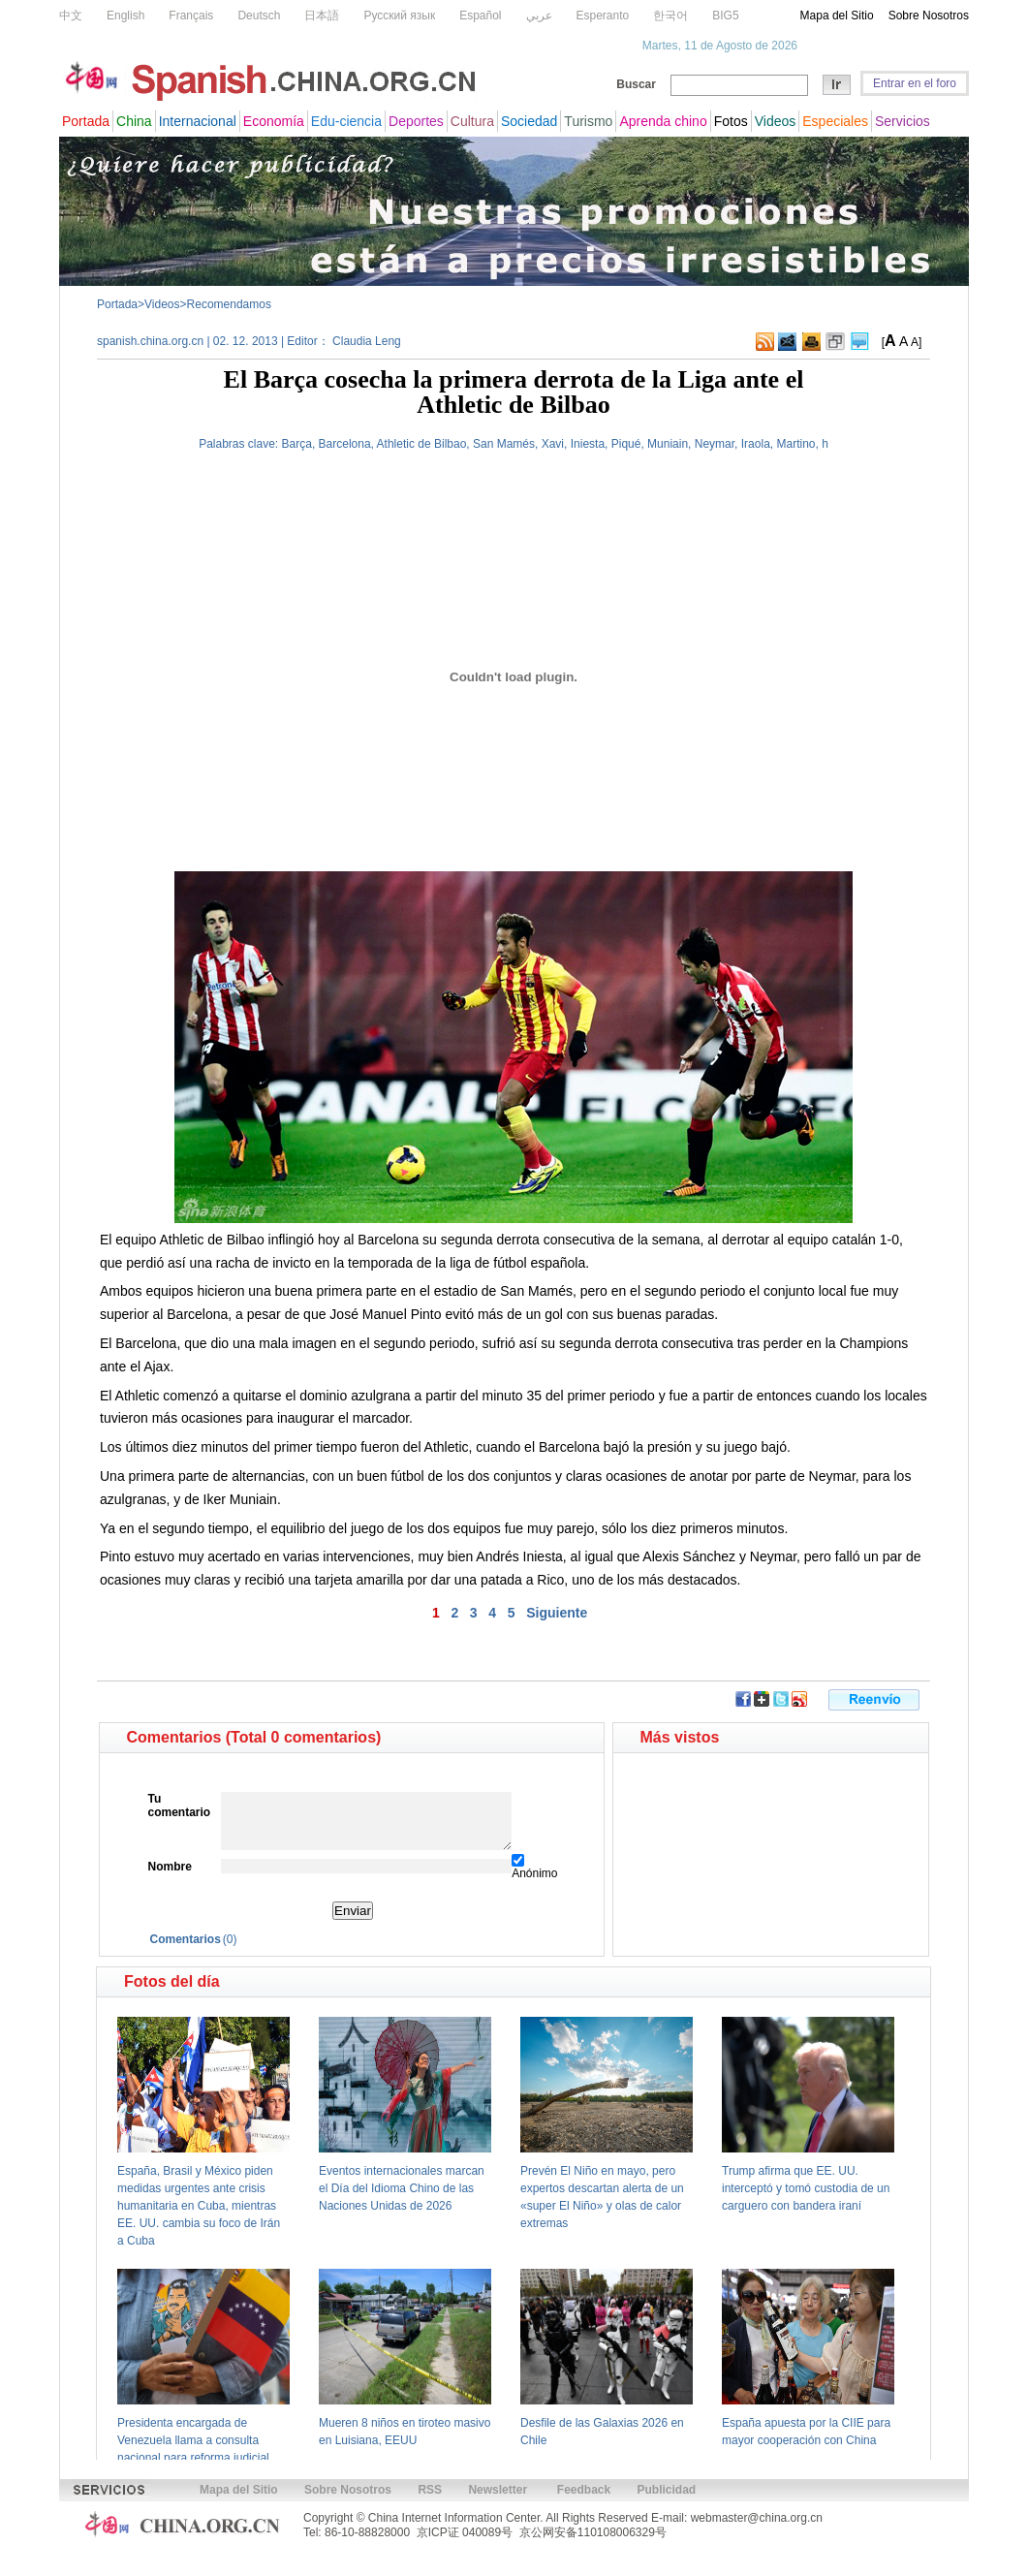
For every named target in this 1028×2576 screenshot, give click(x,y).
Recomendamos (229, 304)
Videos (161, 304)
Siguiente (556, 1612)
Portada (117, 304)
